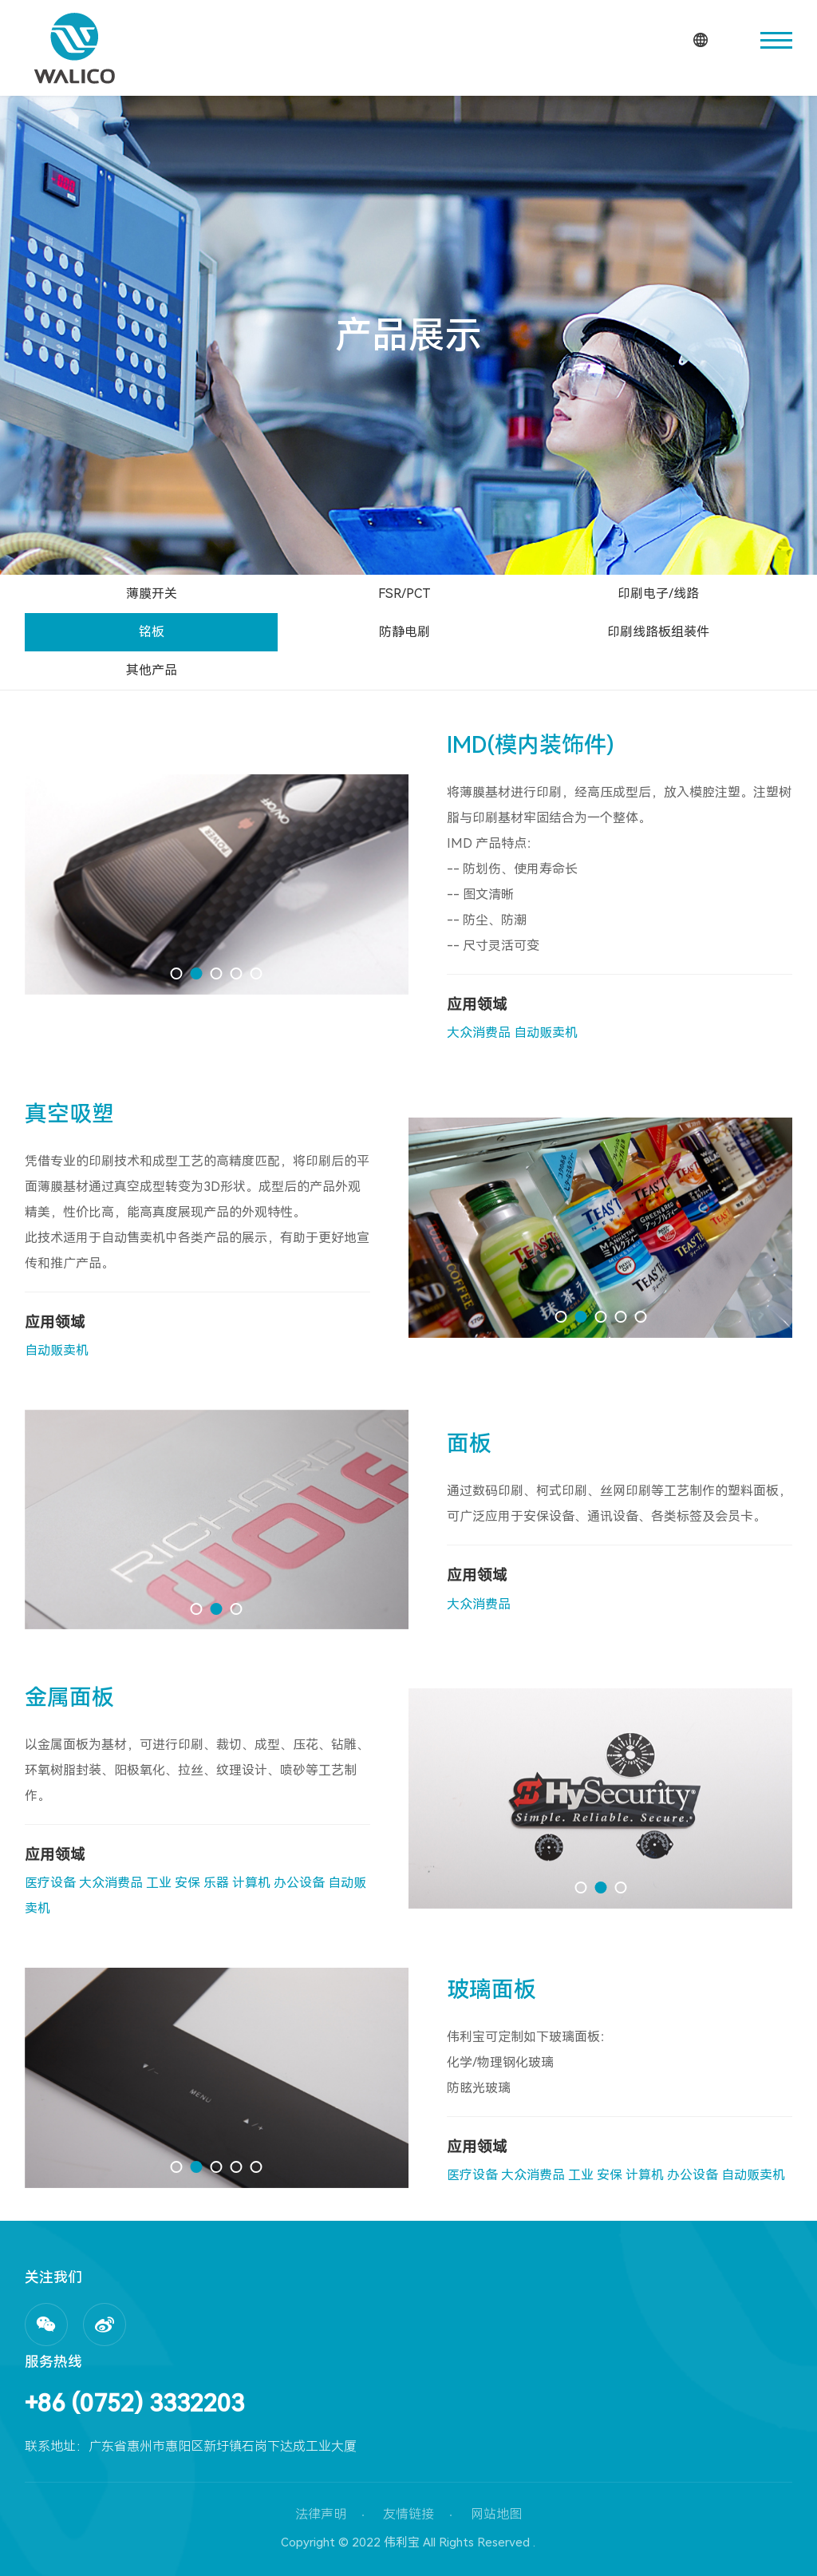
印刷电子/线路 (658, 593)
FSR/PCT (404, 593)
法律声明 (320, 2514)
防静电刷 (404, 631)
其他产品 (151, 670)
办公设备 (299, 1882)
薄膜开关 (151, 593)
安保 (187, 1882)
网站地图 (496, 2514)
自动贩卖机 (546, 1032)
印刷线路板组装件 (658, 631)
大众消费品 (479, 1032)
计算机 (251, 1882)
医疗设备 (50, 1882)
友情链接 (408, 2514)
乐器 (216, 1882)
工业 (159, 1882)
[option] (217, 884)
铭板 (151, 631)
